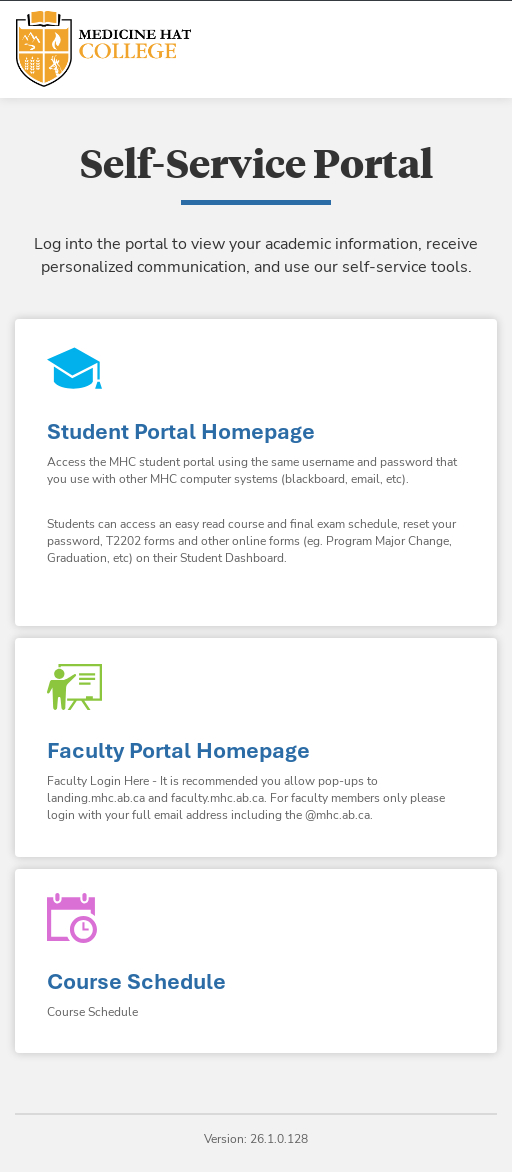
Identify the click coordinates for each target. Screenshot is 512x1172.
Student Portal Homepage (181, 431)
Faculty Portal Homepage (178, 750)
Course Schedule (136, 981)
